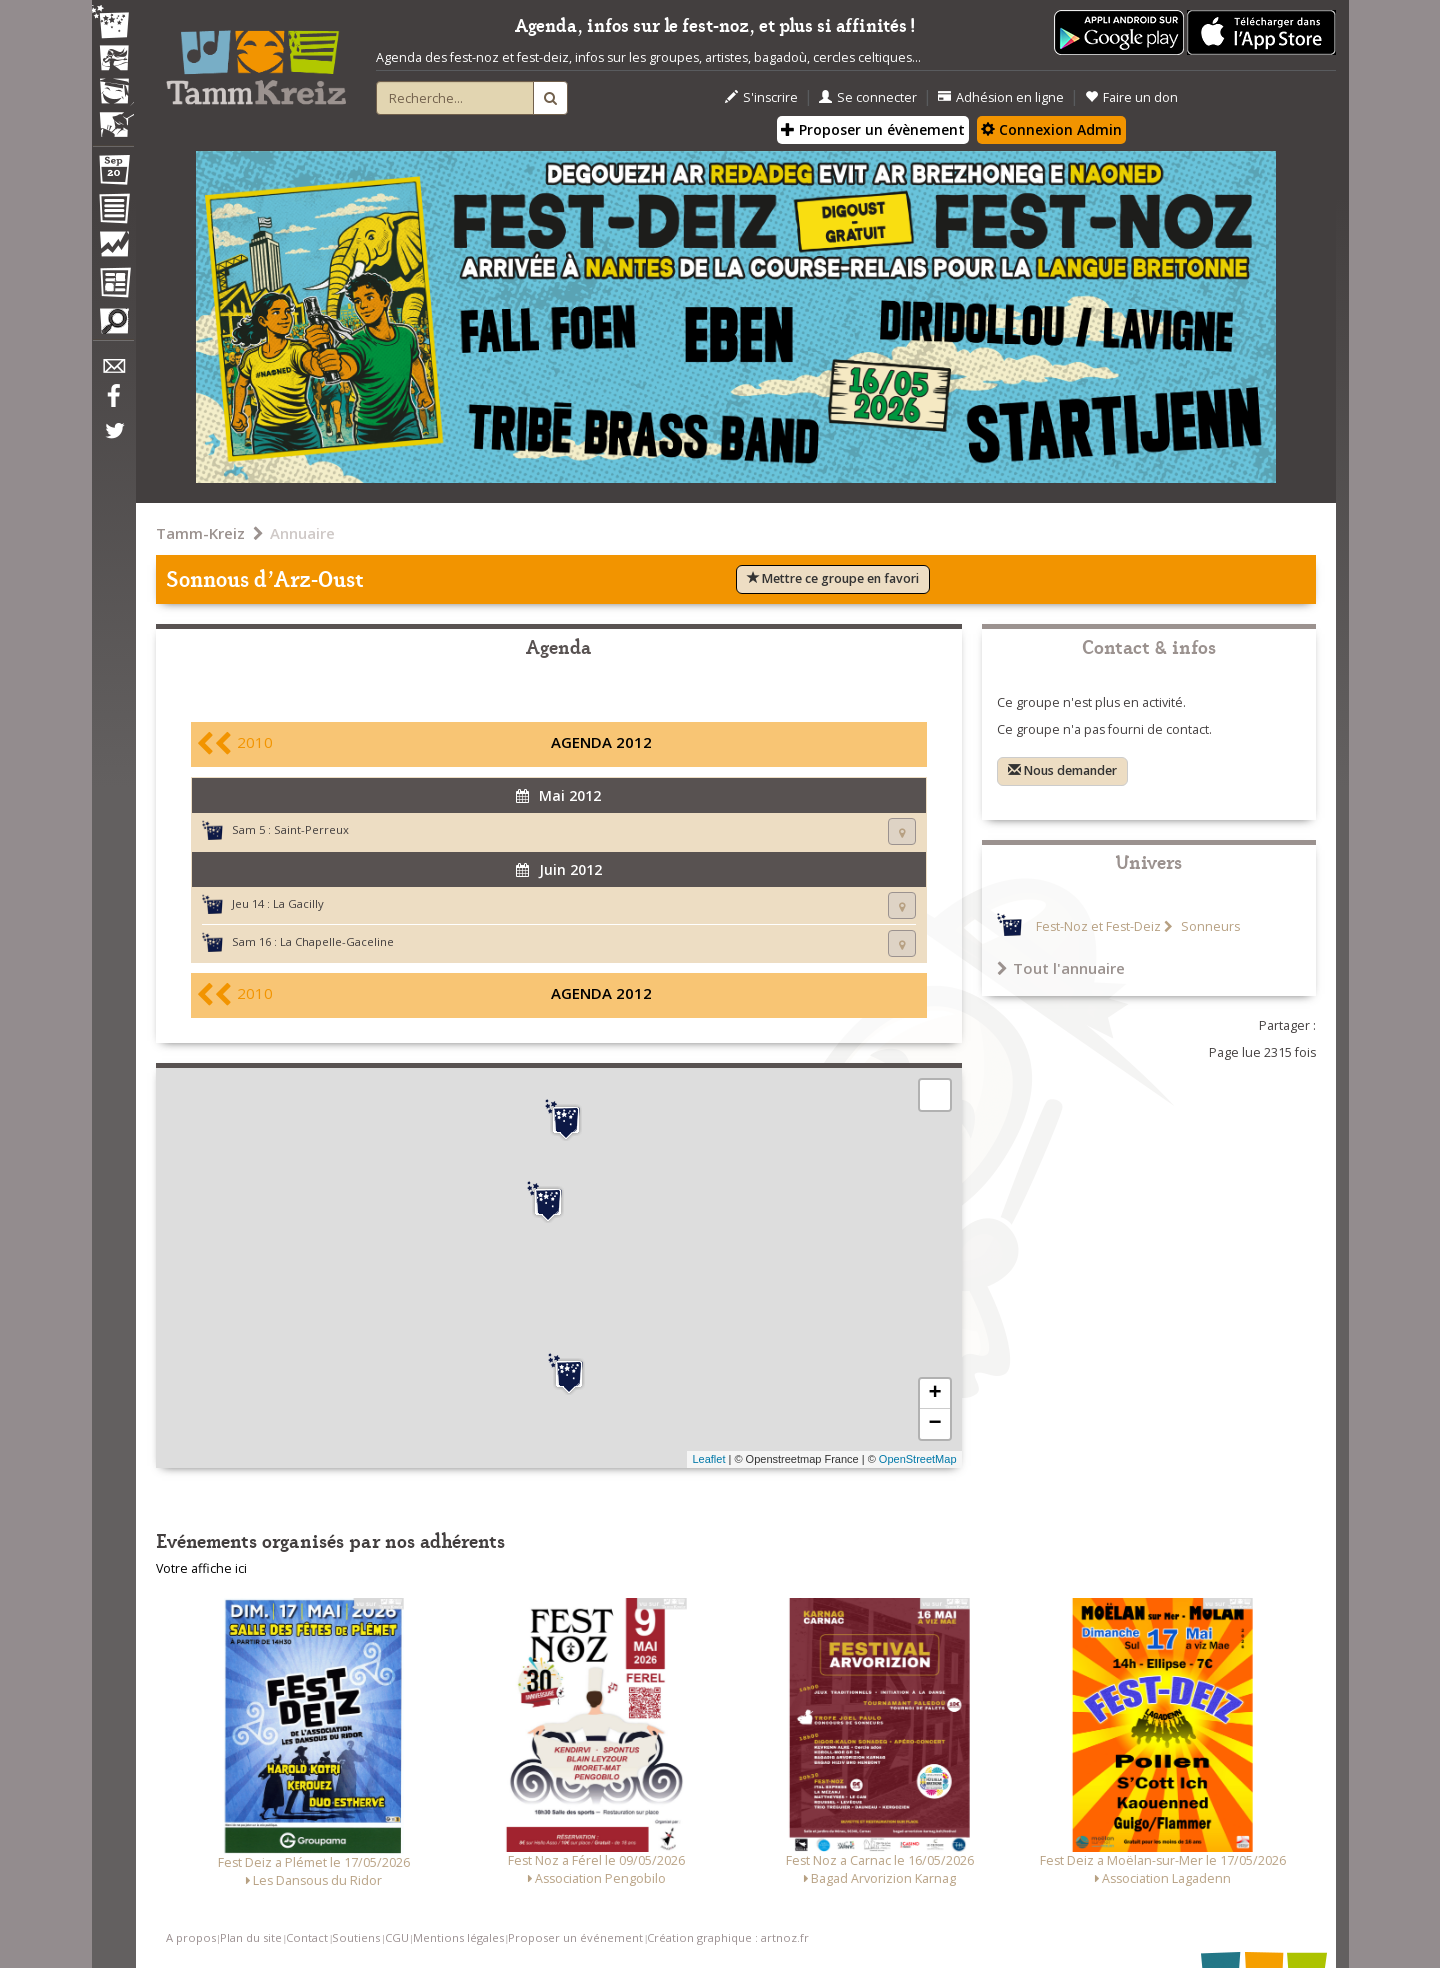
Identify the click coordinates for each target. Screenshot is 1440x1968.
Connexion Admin (1051, 129)
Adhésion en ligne (1001, 97)
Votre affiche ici (201, 1568)
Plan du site (251, 1937)
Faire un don (1131, 97)
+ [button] (934, 1394)
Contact (307, 1937)
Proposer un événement (575, 1937)
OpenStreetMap (918, 1459)
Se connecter (868, 97)
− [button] (934, 1424)
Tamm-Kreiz (200, 533)
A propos (191, 1937)
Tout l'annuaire (1061, 968)
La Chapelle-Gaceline (337, 941)
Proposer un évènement (873, 129)
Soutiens (356, 1937)
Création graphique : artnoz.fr (728, 1937)
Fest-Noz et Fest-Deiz (1098, 926)
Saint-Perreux (311, 829)
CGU (397, 1937)
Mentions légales (458, 1937)
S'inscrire (761, 97)
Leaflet (708, 1459)
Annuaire (302, 533)
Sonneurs (1209, 926)
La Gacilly (298, 903)
